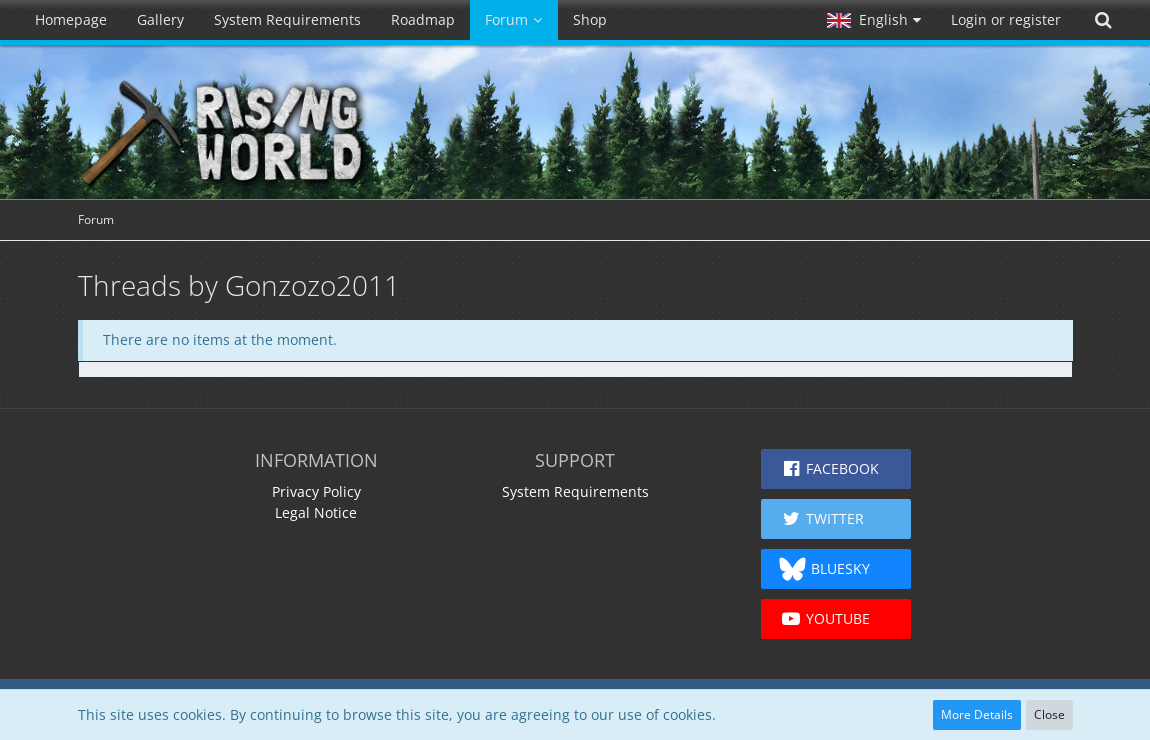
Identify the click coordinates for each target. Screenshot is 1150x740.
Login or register (1006, 19)
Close (1049, 714)
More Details (977, 714)
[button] (874, 20)
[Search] (1103, 20)
